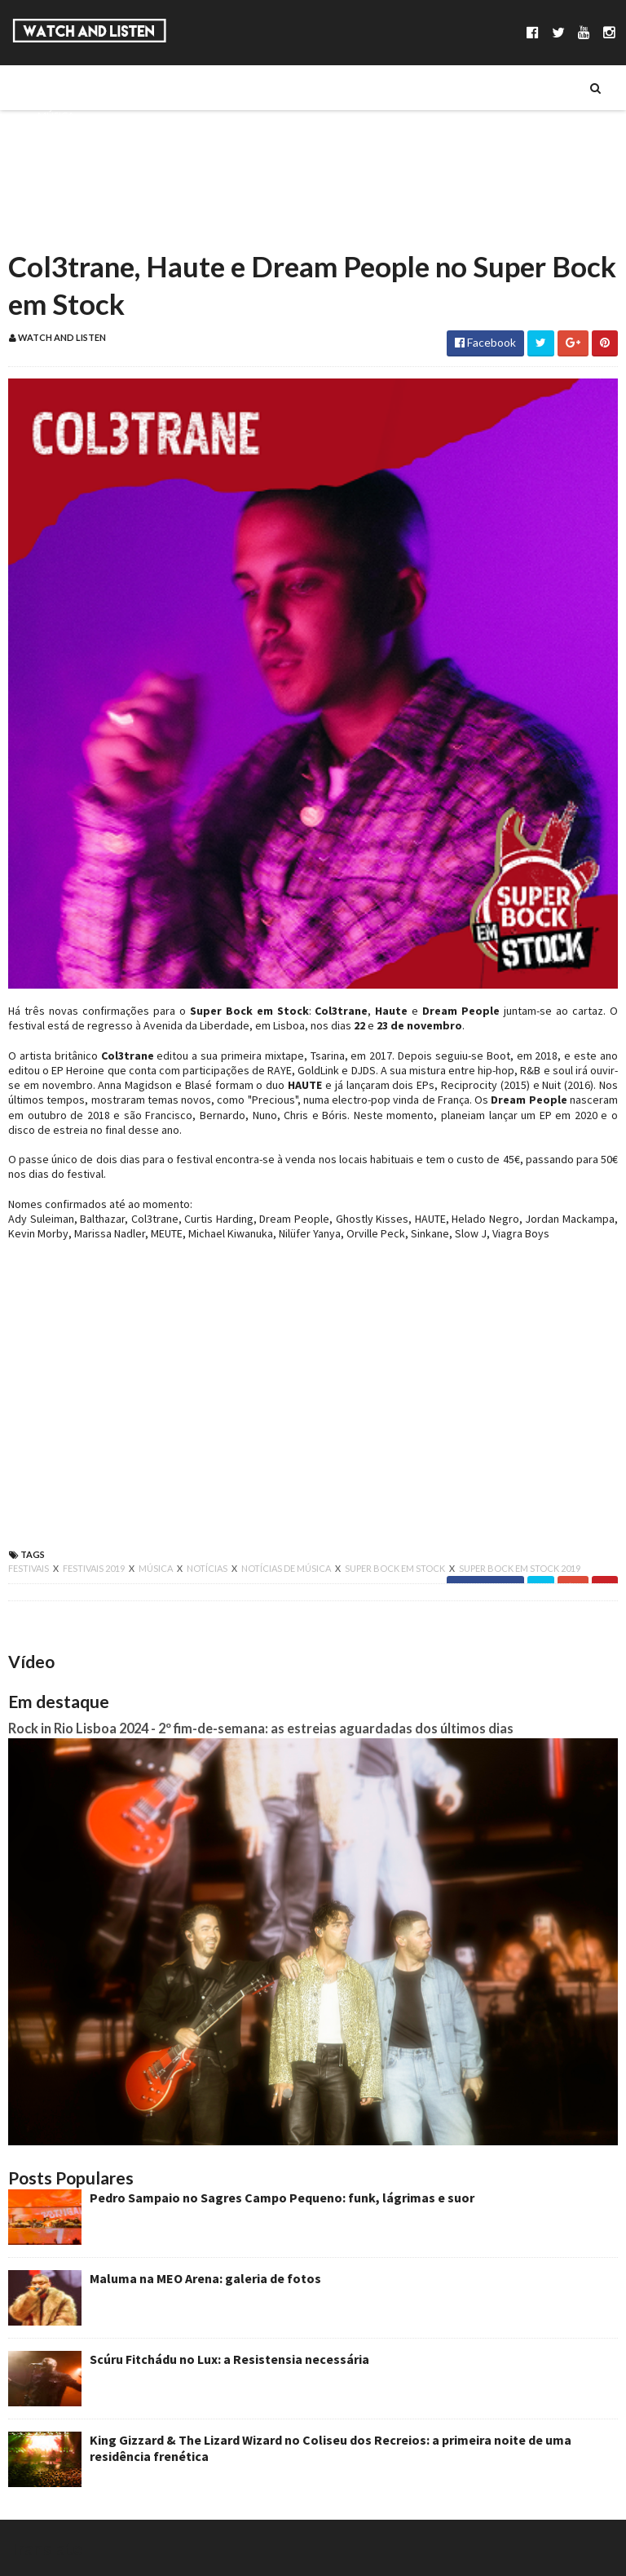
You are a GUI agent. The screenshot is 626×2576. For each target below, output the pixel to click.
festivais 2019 (94, 1568)
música (156, 1568)
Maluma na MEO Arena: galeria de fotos (205, 2278)
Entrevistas (67, 170)
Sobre (52, 87)
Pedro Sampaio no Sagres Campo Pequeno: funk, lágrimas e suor (282, 2197)
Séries (52, 142)
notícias (208, 1568)
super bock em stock (396, 1568)
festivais (29, 1568)
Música (55, 115)
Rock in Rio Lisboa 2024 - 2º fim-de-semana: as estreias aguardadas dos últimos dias (261, 1728)
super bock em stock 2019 (519, 1568)
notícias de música (287, 1568)
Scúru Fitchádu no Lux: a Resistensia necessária (229, 2359)
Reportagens (71, 198)
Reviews (57, 226)
